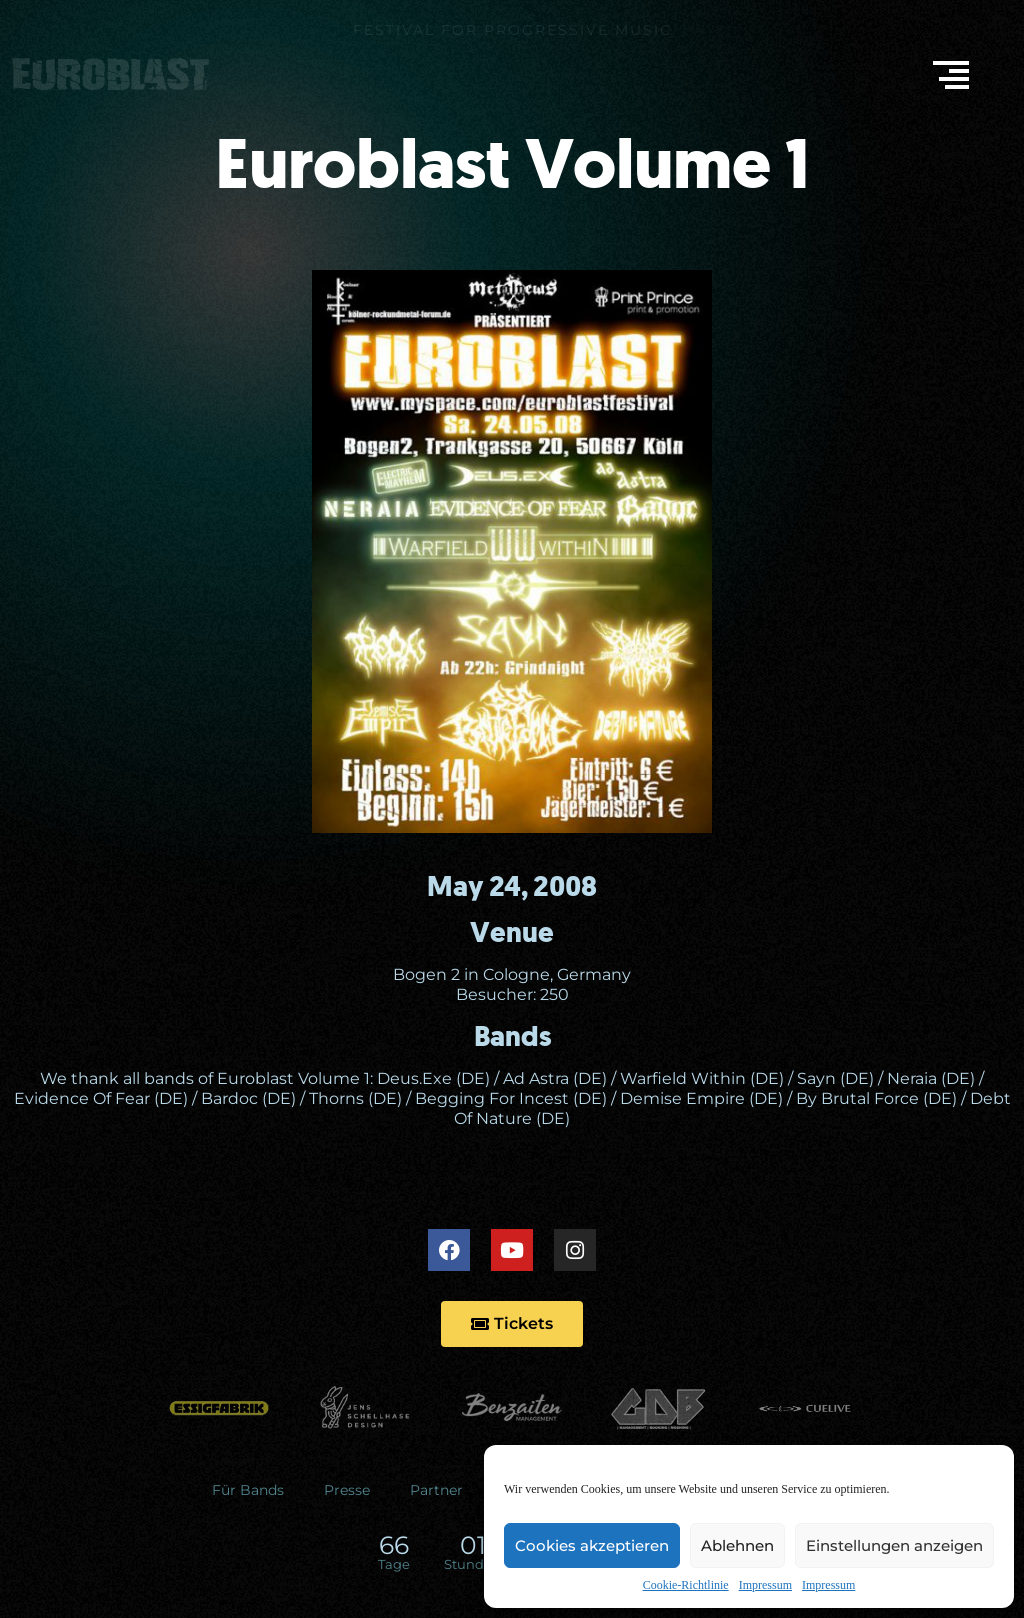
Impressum (765, 1585)
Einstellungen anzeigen (894, 1545)
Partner (436, 1490)
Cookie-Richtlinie (686, 1585)
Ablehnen (737, 1545)
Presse (347, 1490)
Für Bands (248, 1490)
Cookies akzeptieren (592, 1545)
